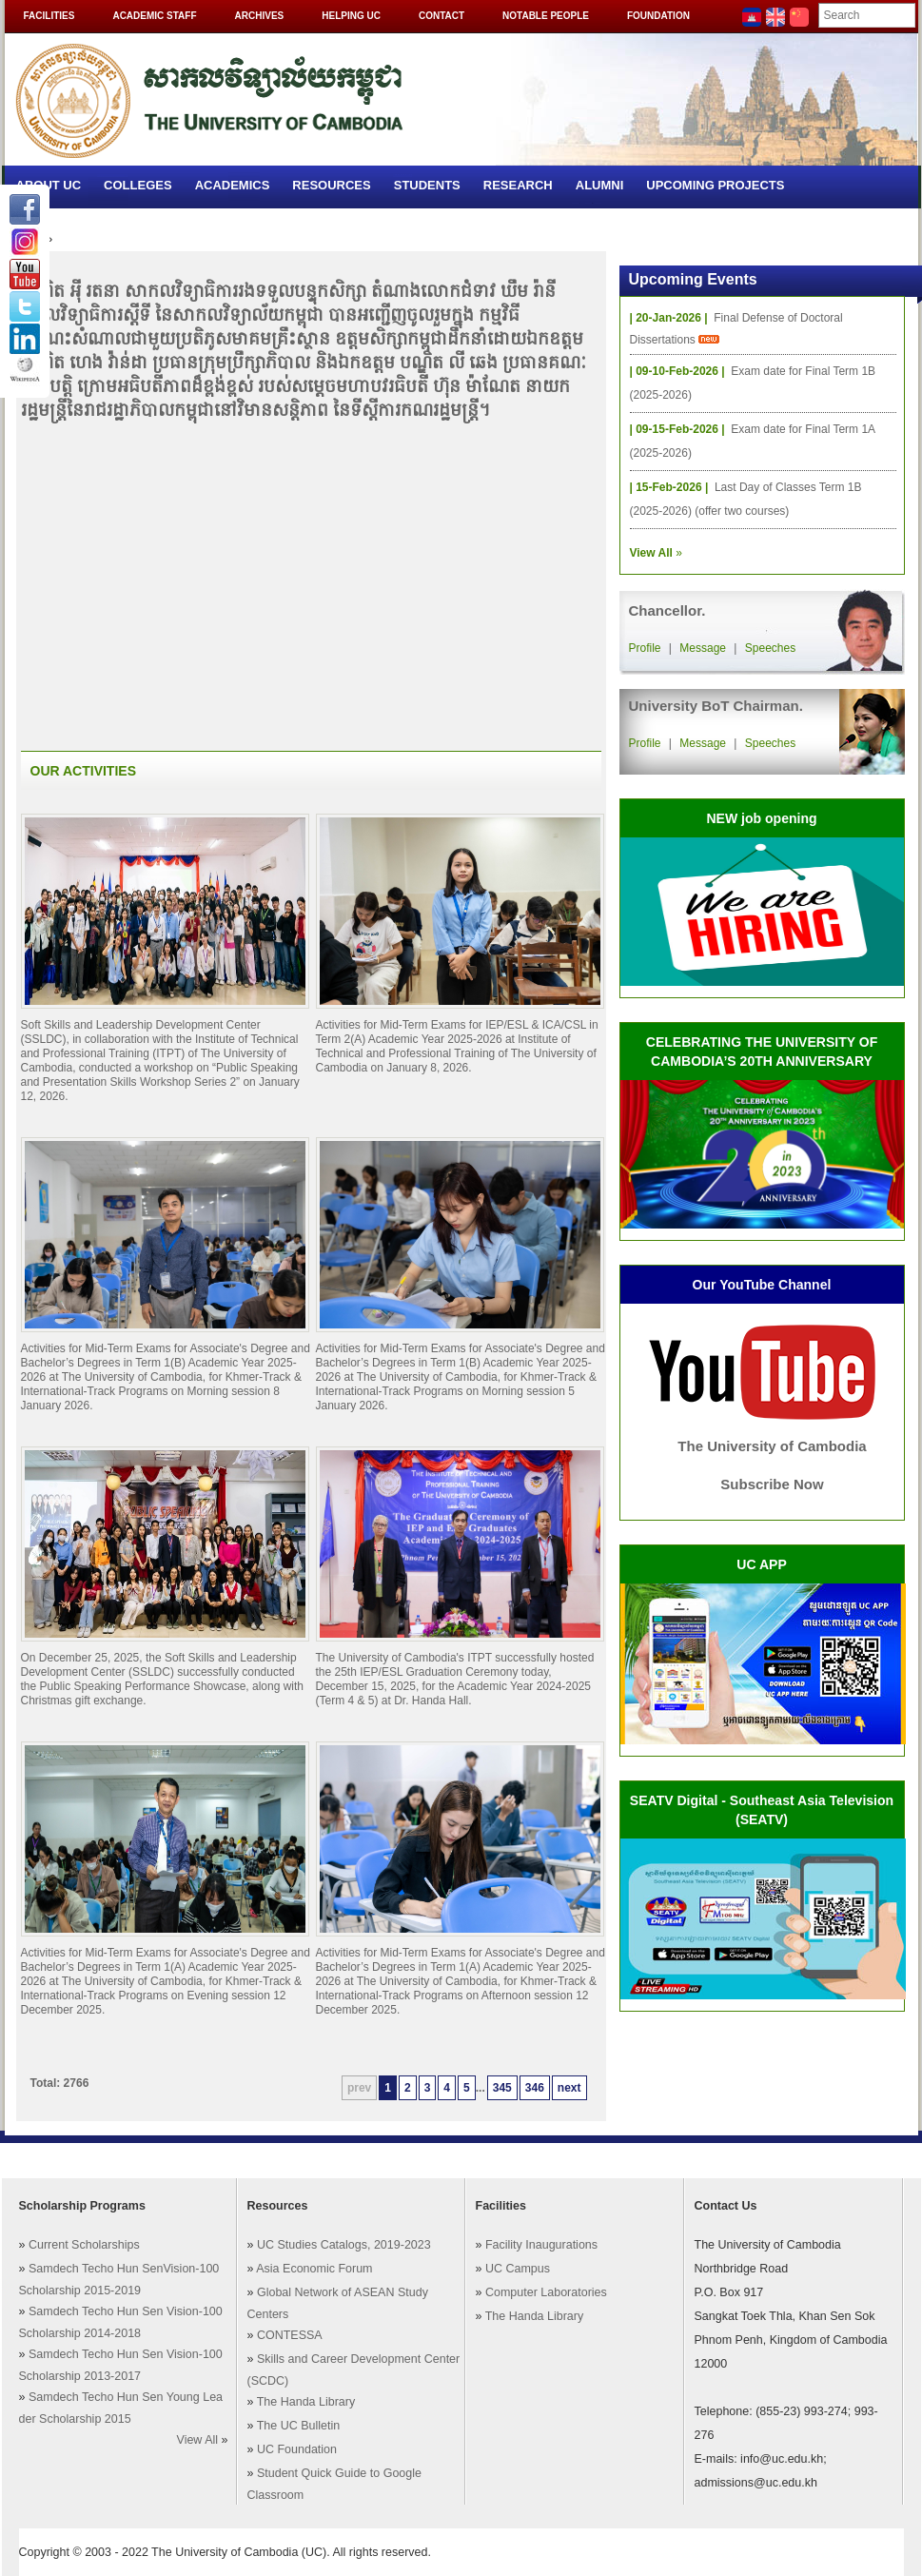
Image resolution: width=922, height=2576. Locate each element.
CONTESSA (290, 2335)
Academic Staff (154, 15)
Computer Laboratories (546, 2292)
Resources (331, 185)
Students (427, 185)
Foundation (658, 15)
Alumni (600, 185)
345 (502, 2087)
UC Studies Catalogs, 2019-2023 (344, 2245)
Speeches (770, 648)
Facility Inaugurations (541, 2245)
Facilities (49, 15)
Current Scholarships (84, 2245)
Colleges (138, 185)
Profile (645, 648)
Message (702, 648)
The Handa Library (306, 2402)
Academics (232, 185)
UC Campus (517, 2268)
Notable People (545, 15)
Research (518, 185)
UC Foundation (297, 2449)
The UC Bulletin (299, 2425)
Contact (441, 15)
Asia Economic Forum (314, 2268)
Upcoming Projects (715, 185)
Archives (259, 15)
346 (534, 2087)
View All (198, 2440)
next (569, 2087)
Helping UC (351, 15)
